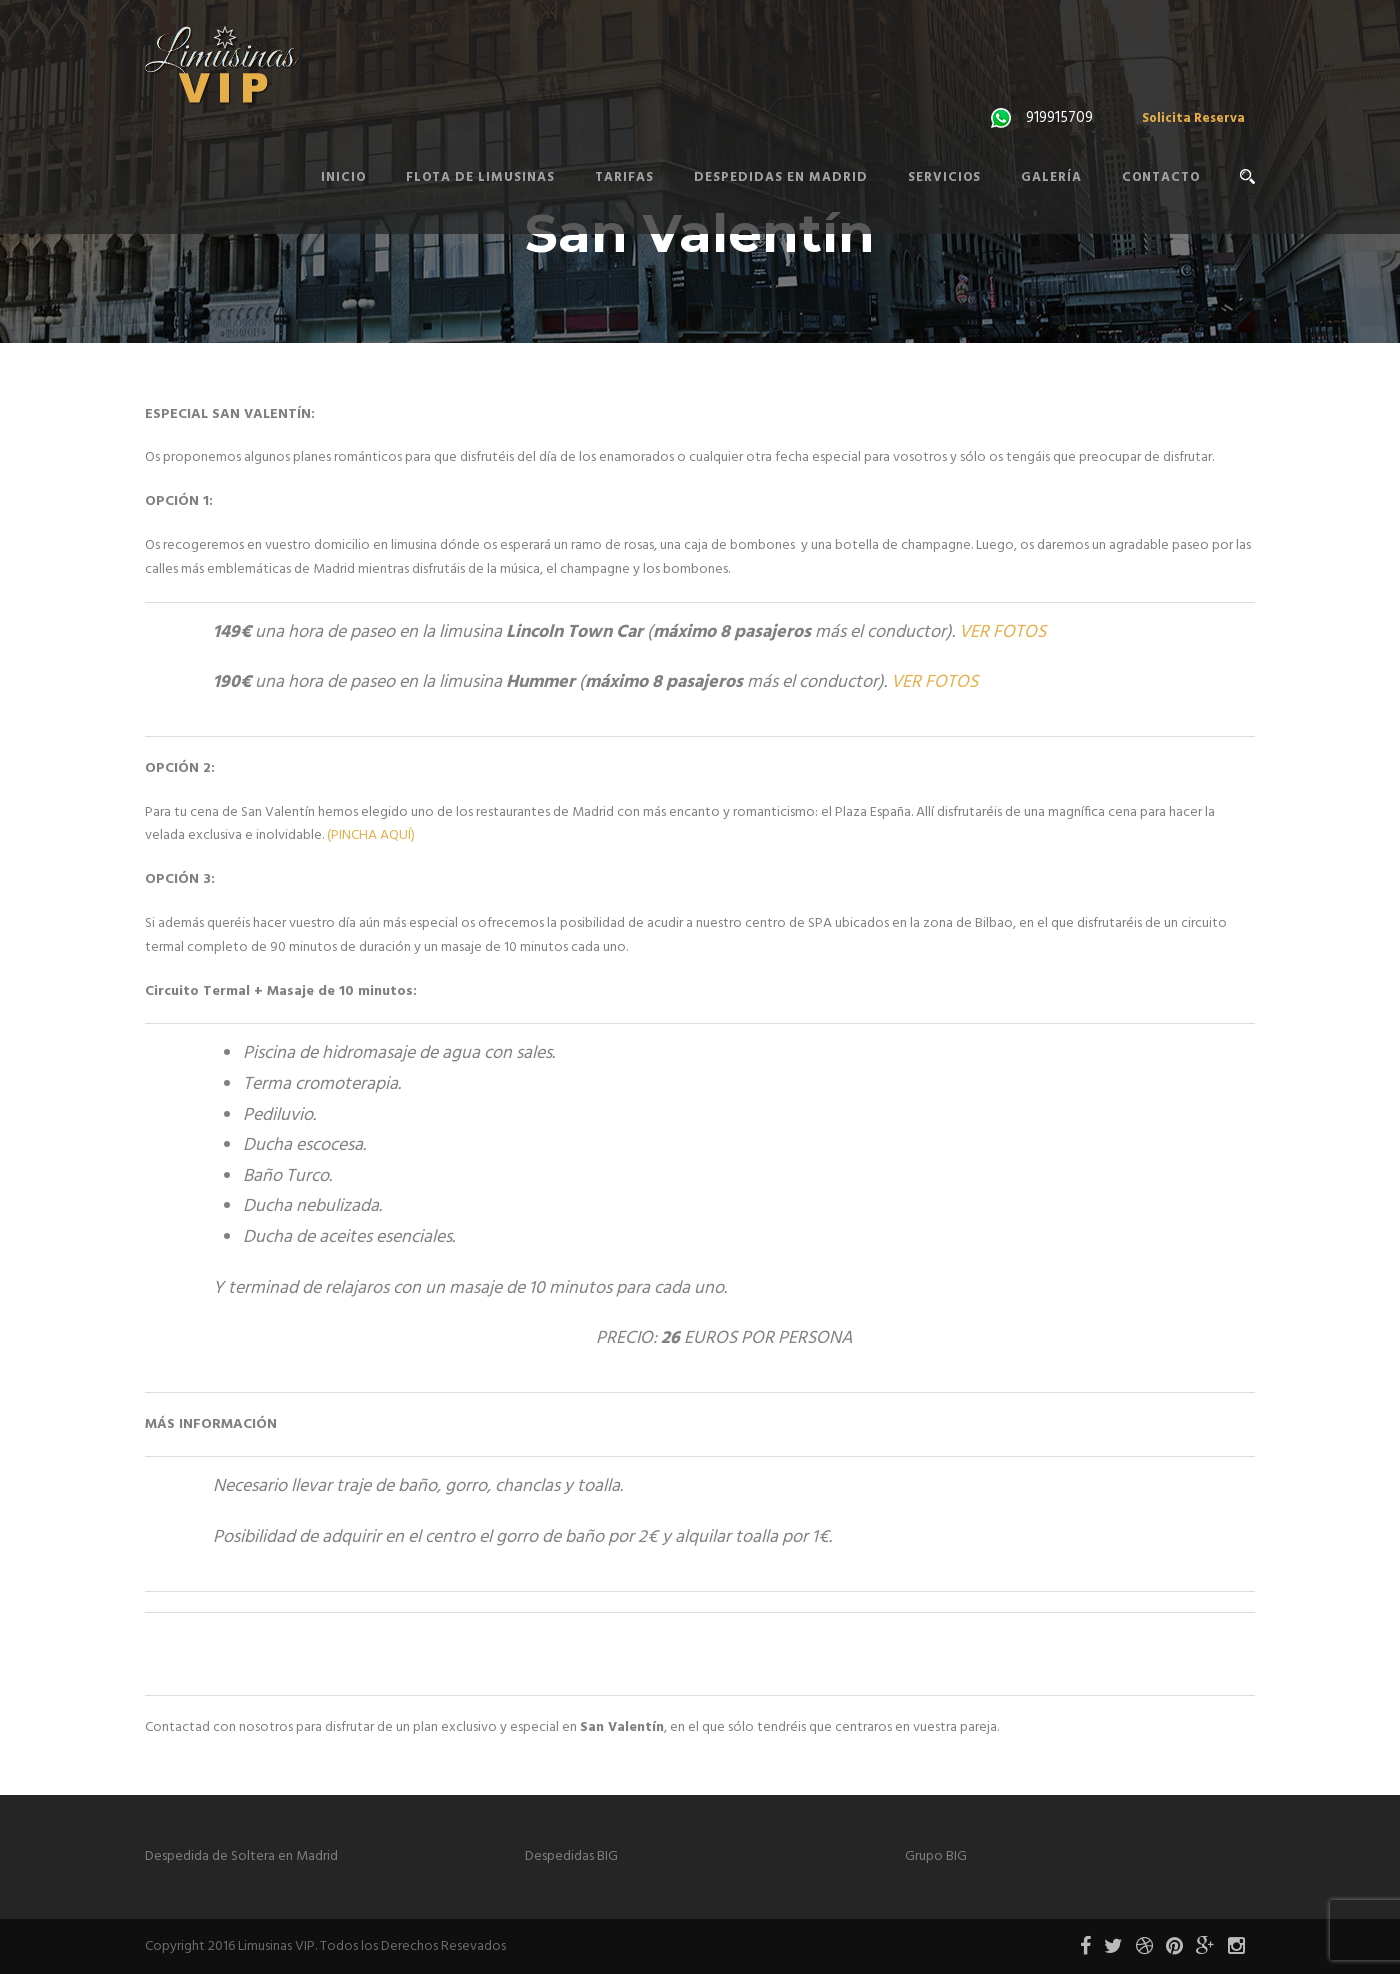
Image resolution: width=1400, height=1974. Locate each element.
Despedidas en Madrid (781, 177)
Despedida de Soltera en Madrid (241, 1856)
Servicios (944, 177)
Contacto (1161, 177)
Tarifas (624, 177)
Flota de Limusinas (480, 177)
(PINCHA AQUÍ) (371, 835)
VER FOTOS (1002, 632)
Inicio (343, 177)
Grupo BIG (936, 1856)
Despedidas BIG (571, 1856)
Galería (1051, 177)
